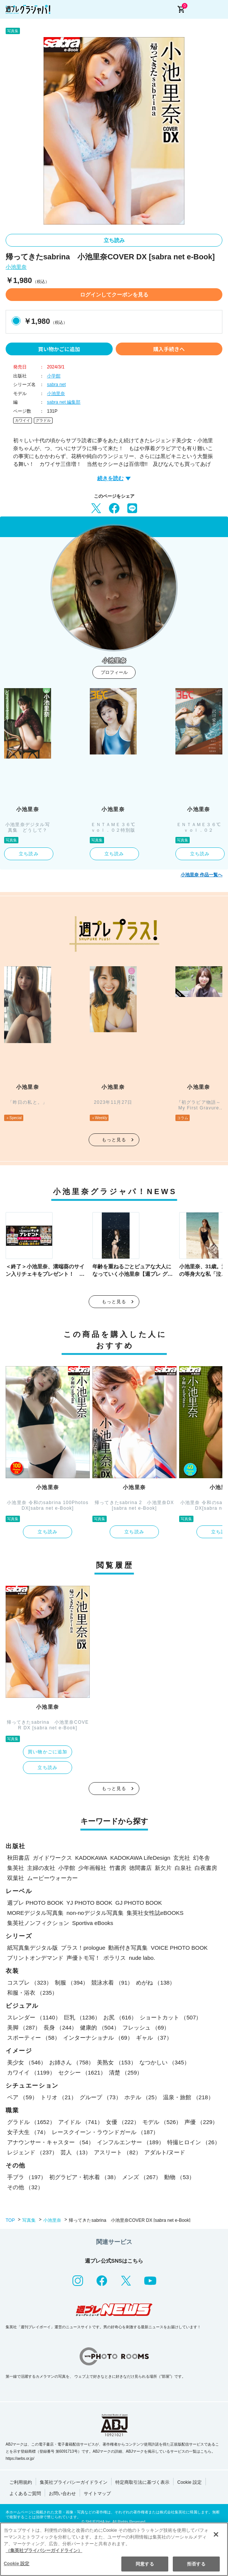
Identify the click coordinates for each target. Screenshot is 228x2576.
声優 (201, 2122)
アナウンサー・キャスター (50, 2142)
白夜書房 (206, 1868)
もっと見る (114, 1139)
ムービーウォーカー (52, 1878)
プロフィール (114, 672)
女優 (122, 2122)
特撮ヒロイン (193, 2142)
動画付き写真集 (128, 1947)
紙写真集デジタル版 (32, 1947)
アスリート (117, 2152)
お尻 (120, 2017)
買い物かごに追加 (59, 349)
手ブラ (26, 2177)
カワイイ (22, 420)
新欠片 (163, 1868)
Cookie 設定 (189, 2482)
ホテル (142, 2097)
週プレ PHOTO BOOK (35, 1902)
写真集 (29, 2220)
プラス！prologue (83, 1947)
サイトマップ (97, 2493)
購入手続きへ (169, 349)
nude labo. (142, 1958)
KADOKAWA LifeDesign (140, 1858)
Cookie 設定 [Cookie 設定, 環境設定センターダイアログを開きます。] (16, 2563)
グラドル (43, 420)
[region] (114, 2549)
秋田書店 (18, 1858)
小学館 (53, 376)
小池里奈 (16, 267)
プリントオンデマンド (35, 1958)
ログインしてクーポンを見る (114, 295)
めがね (155, 1982)
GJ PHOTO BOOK (138, 1902)
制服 (71, 1982)
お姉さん (71, 2062)
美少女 (26, 2062)
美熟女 (116, 2062)
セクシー (82, 2072)
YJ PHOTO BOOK (89, 1902)
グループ (100, 2097)
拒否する (196, 2564)
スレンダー (34, 2017)
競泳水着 (112, 1982)
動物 (179, 2177)
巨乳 (82, 2017)
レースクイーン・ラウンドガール (105, 2132)
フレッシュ (146, 2027)
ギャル (154, 2037)
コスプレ (29, 1982)
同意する (145, 2564)
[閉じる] (216, 2534)
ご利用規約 (20, 2482)
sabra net (56, 384)
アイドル (80, 2122)
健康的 (99, 2027)
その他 (25, 2187)
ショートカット (170, 2017)
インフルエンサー (130, 2142)
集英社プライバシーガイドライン (73, 2482)
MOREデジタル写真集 (35, 1913)
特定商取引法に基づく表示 (142, 2482)
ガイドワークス (52, 1858)
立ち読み (114, 240)
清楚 (125, 2072)
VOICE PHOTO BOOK (179, 1947)
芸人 (75, 2152)
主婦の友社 (41, 1868)
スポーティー (33, 2037)
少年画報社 (92, 1868)
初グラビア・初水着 (84, 2177)
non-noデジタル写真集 (95, 1913)
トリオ (59, 2097)
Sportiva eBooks (92, 1923)
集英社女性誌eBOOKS (155, 1913)
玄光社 (181, 1858)
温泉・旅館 (188, 2097)
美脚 (24, 2027)
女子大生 (28, 2132)
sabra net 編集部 (63, 402)
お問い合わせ (62, 2493)
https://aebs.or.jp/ (20, 2458)
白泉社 (183, 1868)
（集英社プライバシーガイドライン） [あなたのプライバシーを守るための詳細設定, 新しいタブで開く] (44, 2550)
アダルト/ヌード (164, 2152)
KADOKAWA (91, 1858)
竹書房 (117, 1868)
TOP (10, 2220)
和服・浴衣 (32, 1992)
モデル (161, 2122)
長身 (60, 2027)
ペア (22, 2097)
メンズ (141, 2177)
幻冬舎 (201, 1858)
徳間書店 (140, 1868)
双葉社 (15, 1878)
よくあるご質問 (25, 2493)
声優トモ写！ (83, 1958)
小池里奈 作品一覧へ (201, 875)
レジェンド (32, 2152)
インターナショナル (98, 2037)
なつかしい (164, 2062)
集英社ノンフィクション (38, 1923)
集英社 (15, 1868)
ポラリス (114, 1958)
